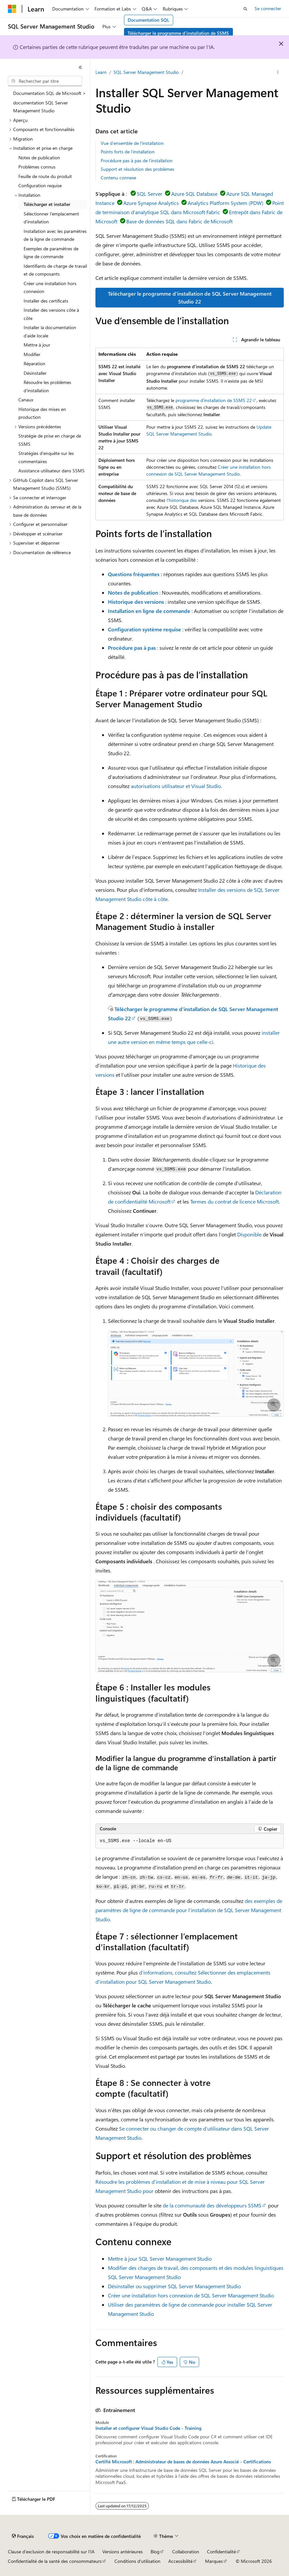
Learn (101, 72)
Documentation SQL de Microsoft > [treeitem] (49, 93)
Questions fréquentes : (135, 574)
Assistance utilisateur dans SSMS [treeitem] (51, 470)
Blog (155, 2551)
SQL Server (149, 193)
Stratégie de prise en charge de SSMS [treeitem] (49, 440)
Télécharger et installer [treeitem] (47, 204)
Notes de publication (133, 592)
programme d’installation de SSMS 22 (213, 400)
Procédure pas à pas (132, 647)
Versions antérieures (122, 2551)
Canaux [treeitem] (25, 399)
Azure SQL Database (194, 193)
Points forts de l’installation (128, 151)
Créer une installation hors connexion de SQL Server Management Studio (191, 2295)
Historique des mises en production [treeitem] (42, 413)
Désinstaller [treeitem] (35, 373)
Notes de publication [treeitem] (39, 157)
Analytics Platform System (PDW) (225, 202)
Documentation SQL (148, 20)
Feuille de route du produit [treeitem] (45, 176)
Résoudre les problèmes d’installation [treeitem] (47, 386)
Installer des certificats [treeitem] (46, 301)
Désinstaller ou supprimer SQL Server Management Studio (174, 2286)
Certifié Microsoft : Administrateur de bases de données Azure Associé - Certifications (183, 2462)
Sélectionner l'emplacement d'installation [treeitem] (51, 218)
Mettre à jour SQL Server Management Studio (160, 2258)
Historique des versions (136, 601)
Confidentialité (221, 2551)
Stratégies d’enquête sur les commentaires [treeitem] (46, 457)
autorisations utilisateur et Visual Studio (176, 785)
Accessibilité (180, 2561)
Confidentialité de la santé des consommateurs (55, 2561)
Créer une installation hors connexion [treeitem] (50, 287)
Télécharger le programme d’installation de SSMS (178, 33)
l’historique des (182, 500)
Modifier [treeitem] (32, 354)
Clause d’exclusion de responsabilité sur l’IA (51, 2551)
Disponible (249, 1234)
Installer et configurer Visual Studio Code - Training (148, 2428)
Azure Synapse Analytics (151, 202)
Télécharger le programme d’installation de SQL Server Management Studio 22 (190, 297)
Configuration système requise (144, 629)
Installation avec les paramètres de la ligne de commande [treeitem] (55, 235)
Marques (214, 2561)
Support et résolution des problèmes (137, 169)
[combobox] (45, 81)
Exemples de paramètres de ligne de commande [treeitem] (51, 252)
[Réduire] (80, 67)
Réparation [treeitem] (34, 363)
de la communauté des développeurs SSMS (212, 2205)
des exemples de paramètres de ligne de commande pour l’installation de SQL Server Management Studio (188, 1910)
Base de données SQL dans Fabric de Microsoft (179, 221)
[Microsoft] (12, 9)
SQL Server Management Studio (146, 72)
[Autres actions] (278, 72)
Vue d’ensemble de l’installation (132, 143)
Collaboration (185, 2551)
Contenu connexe (118, 177)
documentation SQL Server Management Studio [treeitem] (40, 107)
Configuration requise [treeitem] (40, 185)
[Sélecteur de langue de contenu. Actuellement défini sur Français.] (23, 2536)
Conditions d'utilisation (137, 2561)
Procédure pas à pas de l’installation (137, 160)
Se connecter (268, 8)
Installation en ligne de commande (149, 610)
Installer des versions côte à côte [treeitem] (51, 314)
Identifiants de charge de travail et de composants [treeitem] (55, 270)
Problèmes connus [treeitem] (36, 167)
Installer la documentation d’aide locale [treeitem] (50, 331)
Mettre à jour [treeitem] (37, 345)
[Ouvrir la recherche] (245, 9)
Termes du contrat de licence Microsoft (234, 1201)
